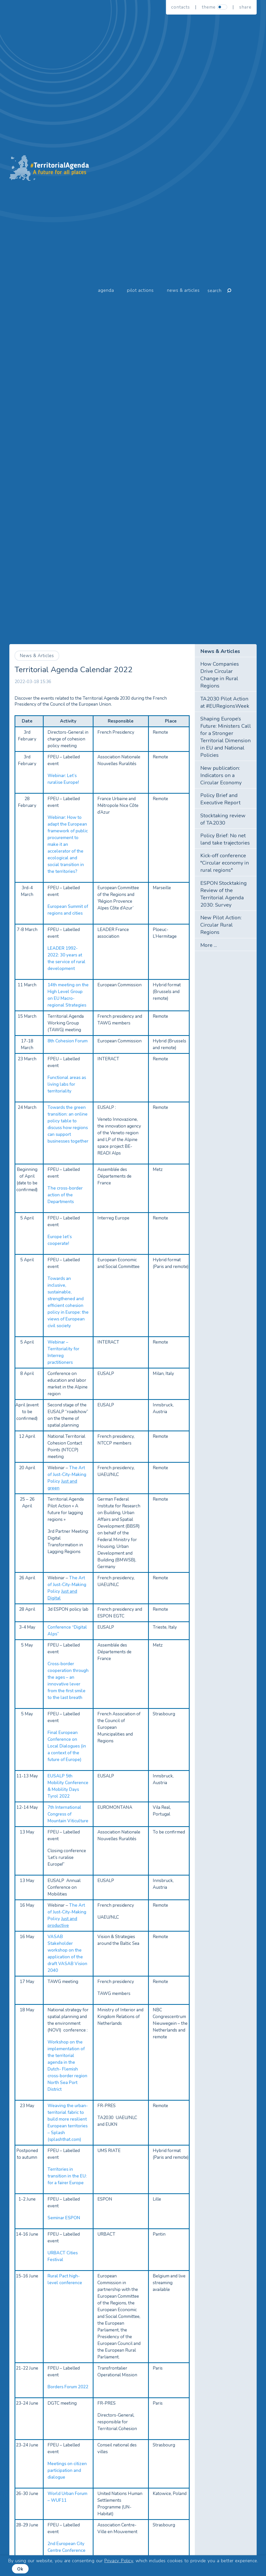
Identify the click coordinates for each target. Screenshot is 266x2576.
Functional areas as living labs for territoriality (67, 1084)
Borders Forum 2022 (68, 2387)
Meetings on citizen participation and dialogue (67, 2470)
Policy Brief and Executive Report (220, 799)
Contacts (180, 7)
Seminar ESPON (64, 2218)
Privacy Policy (118, 2561)
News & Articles (183, 290)
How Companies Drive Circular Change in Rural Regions (219, 674)
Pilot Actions (140, 290)
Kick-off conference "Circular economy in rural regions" (224, 863)
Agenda (106, 290)
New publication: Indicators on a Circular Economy (221, 775)
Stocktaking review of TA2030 (222, 819)
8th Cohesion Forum (68, 1041)
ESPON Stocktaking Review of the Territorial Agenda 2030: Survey (223, 894)
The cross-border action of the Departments (65, 1195)
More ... (208, 945)
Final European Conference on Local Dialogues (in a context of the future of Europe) (67, 1746)
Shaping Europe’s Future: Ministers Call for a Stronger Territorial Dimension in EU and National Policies (225, 737)
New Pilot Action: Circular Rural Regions (221, 925)
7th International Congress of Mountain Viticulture (68, 1814)
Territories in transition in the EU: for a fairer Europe (67, 2176)
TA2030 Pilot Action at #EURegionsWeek (224, 702)
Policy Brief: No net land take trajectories (225, 839)
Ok (20, 2569)
